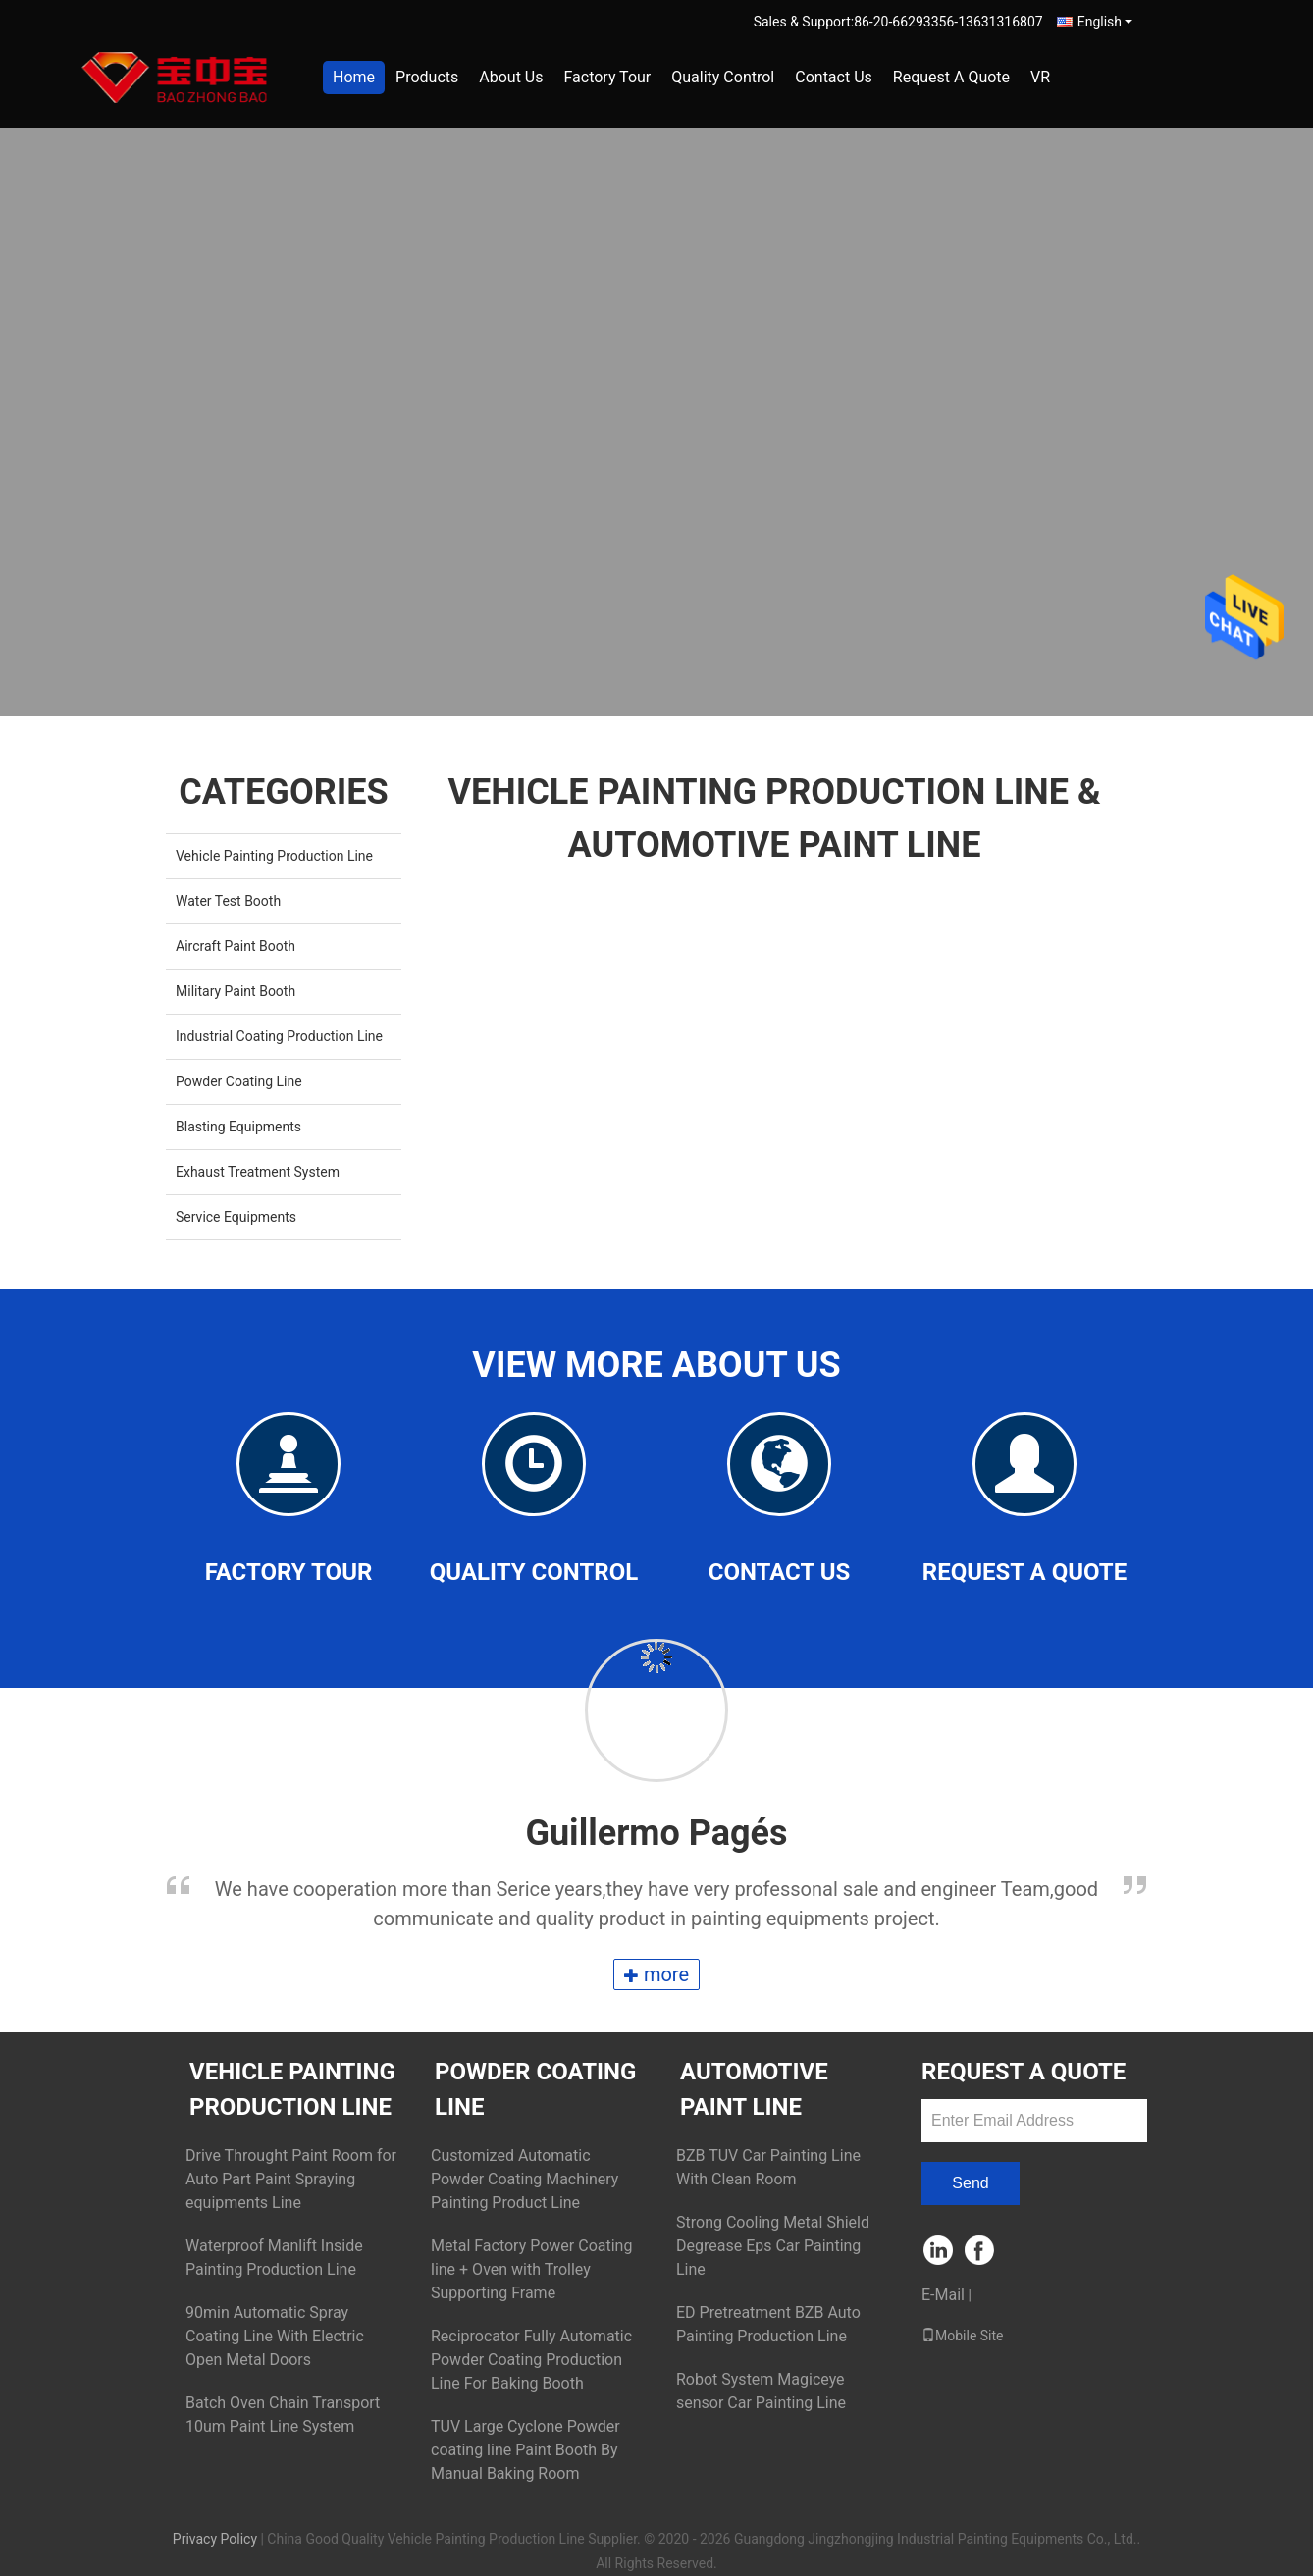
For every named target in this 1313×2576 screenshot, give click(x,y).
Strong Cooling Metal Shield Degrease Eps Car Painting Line (772, 2246)
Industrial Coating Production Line (279, 1036)
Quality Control (722, 77)
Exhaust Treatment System (258, 1172)
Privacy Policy (215, 2539)
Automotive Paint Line (754, 2089)
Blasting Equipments (238, 1126)
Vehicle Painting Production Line (274, 856)
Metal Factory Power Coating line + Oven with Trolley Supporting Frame (531, 2269)
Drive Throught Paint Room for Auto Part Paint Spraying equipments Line (290, 2179)
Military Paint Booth (235, 991)
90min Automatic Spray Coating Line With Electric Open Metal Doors (274, 2336)
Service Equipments (236, 1217)
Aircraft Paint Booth (235, 946)
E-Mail (943, 2295)
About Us (511, 77)
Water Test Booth (228, 901)
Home (354, 77)
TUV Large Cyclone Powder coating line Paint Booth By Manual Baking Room (525, 2450)
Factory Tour (607, 77)
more (656, 1974)
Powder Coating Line (239, 1081)
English (1104, 21)
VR (1040, 77)
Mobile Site (962, 2335)
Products (426, 77)
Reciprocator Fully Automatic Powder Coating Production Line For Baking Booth (531, 2359)
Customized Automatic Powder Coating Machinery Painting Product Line (524, 2179)
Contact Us (833, 77)
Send (970, 2183)
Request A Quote (951, 77)
